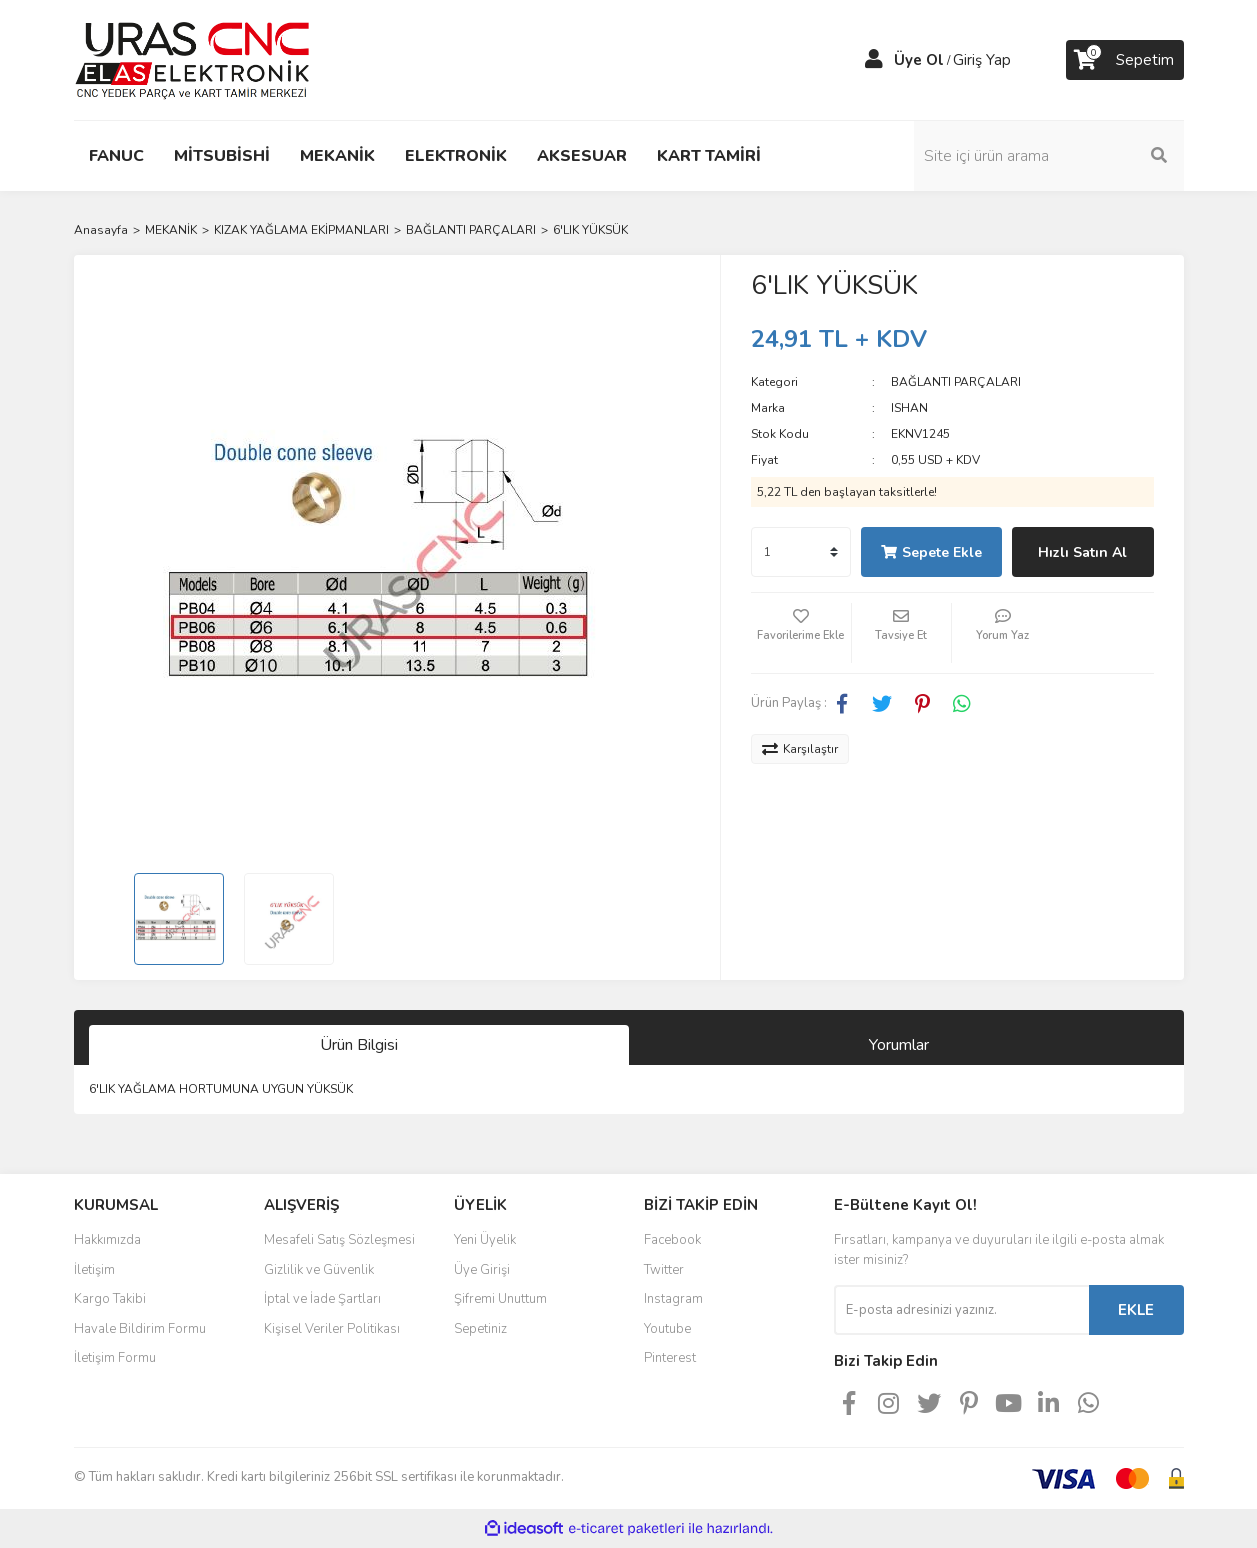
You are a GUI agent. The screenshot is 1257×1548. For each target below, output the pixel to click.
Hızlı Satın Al (1082, 552)
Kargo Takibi (110, 1299)
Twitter (664, 1270)
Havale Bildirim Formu (140, 1329)
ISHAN (909, 408)
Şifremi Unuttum (500, 1299)
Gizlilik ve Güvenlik (319, 1270)
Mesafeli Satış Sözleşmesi (339, 1240)
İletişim (94, 1270)
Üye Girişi (482, 1270)
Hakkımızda (107, 1240)
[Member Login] (874, 60)
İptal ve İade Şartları (322, 1299)
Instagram (673, 1299)
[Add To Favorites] (801, 633)
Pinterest (670, 1358)
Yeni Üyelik (485, 1240)
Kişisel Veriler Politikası (332, 1329)
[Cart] (1125, 60)
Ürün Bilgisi (359, 1045)
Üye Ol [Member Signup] (919, 60)
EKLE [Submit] (1136, 1310)
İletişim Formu (115, 1358)
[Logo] (192, 59)
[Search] (1049, 156)
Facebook (672, 1240)
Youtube (667, 1329)
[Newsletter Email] (961, 1310)
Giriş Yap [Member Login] (982, 60)
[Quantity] (801, 552)
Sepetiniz (480, 1329)
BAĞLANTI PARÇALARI (956, 382)
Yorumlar (899, 1045)
